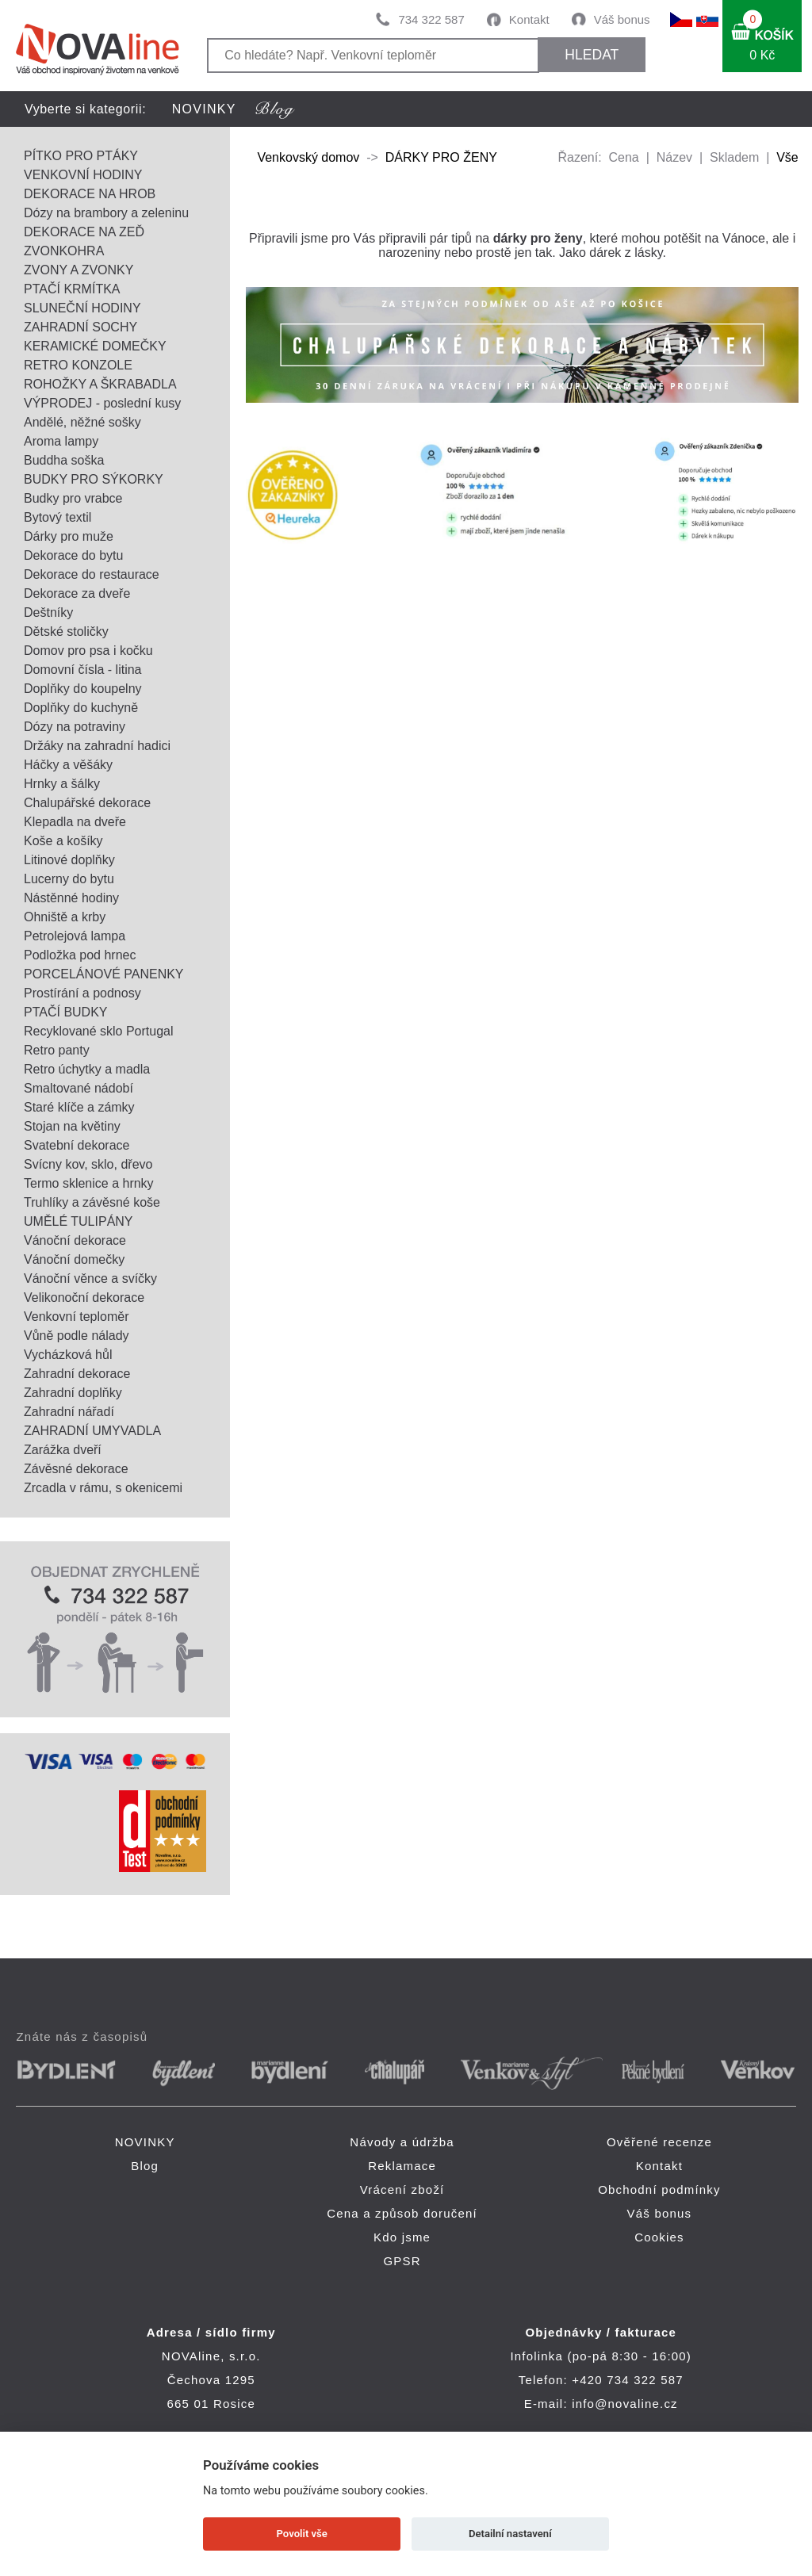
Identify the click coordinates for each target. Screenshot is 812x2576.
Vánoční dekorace (75, 1240)
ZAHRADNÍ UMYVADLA (92, 1430)
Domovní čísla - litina (83, 669)
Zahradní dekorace (77, 1373)
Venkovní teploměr (76, 1316)
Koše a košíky (63, 841)
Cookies (659, 2237)
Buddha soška (64, 460)
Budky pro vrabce (73, 498)
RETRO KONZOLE (78, 365)
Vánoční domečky (74, 1259)
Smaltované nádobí (78, 1088)
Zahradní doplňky (73, 1392)
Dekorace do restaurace (91, 574)
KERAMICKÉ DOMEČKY (95, 346)
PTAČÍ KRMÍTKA (72, 289)
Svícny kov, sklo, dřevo (88, 1164)
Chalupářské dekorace (87, 803)
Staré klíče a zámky (79, 1107)
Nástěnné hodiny (71, 898)
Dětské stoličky (66, 631)
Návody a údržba (402, 2142)
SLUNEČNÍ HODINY (82, 308)
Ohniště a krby (64, 917)
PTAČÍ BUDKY (66, 1012)
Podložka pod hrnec (80, 955)
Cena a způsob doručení (402, 2213)
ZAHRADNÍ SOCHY (80, 327)
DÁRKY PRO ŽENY (441, 157)
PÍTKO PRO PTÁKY (81, 156)
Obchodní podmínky (659, 2189)
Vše (787, 157)
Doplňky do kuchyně (81, 707)
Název (674, 157)
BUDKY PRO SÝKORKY (93, 479)
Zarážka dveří (63, 1449)
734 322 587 (431, 19)
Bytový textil (57, 517)
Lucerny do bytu (69, 879)
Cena (624, 157)
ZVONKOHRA (64, 251)
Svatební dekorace (76, 1145)
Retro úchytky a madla (87, 1069)
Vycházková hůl (68, 1354)
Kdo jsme (402, 2237)
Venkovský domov (308, 157)
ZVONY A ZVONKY (78, 270)
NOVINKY (204, 109)
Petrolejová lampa (74, 936)
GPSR (401, 2261)
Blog (145, 2165)
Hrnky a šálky (62, 783)
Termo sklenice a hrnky (89, 1183)
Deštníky (48, 612)
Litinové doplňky (69, 860)
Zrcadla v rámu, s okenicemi (103, 1488)
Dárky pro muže (68, 536)
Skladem (734, 157)
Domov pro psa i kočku (88, 650)
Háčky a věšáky (68, 764)
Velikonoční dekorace (84, 1297)
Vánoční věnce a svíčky (90, 1278)
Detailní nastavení (510, 2534)
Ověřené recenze (659, 2142)
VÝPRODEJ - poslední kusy (102, 403)
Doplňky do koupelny (83, 688)
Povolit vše (302, 2534)
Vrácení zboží (402, 2189)
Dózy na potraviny (74, 726)
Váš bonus (622, 19)
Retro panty (57, 1050)
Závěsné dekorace (76, 1469)
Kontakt (529, 19)
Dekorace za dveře (77, 593)
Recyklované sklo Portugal (99, 1031)
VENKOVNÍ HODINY (83, 175)
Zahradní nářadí (69, 1411)
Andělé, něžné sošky (82, 422)
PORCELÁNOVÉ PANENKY (104, 974)
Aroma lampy (61, 441)
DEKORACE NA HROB (89, 194)
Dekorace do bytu (73, 555)
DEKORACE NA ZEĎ (84, 232)
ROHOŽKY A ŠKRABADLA (100, 384)
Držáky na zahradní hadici (97, 745)
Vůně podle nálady (76, 1335)
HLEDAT (592, 55)
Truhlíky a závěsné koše (92, 1202)
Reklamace (402, 2165)
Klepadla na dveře (75, 822)
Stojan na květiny (72, 1126)
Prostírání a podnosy (82, 993)
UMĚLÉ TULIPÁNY (78, 1221)
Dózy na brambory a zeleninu (106, 213)
